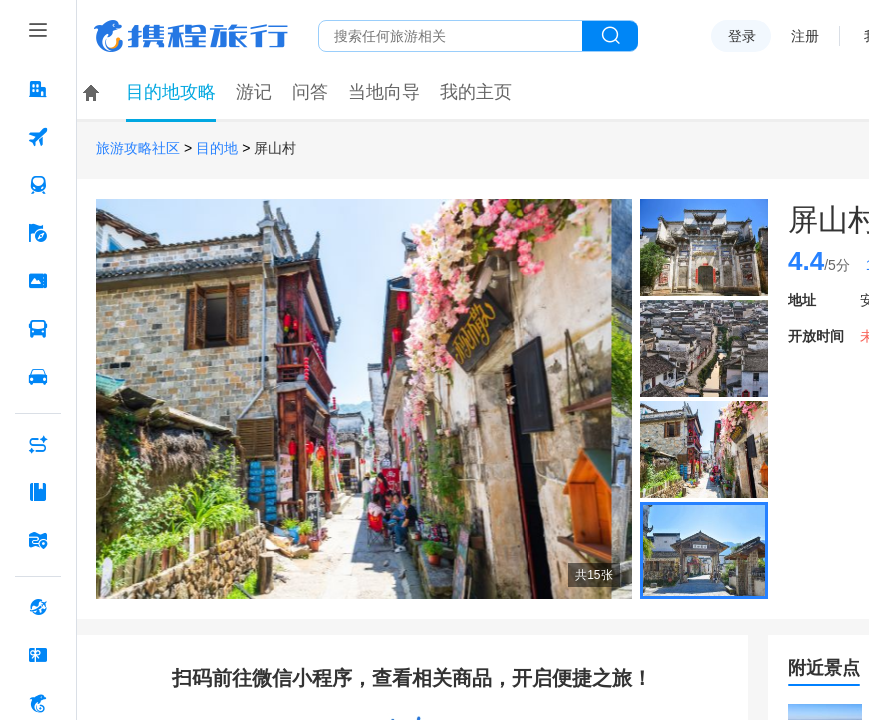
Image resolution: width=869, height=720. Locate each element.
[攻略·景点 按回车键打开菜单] (38, 492)
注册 (805, 36)
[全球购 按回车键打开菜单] (38, 607)
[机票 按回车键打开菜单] (38, 137)
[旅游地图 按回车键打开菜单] (38, 540)
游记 (254, 92)
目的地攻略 (171, 92)
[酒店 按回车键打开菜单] (38, 89)
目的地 (217, 148)
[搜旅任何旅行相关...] (450, 36)
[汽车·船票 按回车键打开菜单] (38, 329)
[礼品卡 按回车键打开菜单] (38, 655)
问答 (310, 92)
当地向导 (384, 92)
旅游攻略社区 (138, 148)
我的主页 (476, 92)
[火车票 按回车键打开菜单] (38, 185)
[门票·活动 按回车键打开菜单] (38, 281)
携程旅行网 (191, 36)
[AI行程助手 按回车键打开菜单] (38, 444)
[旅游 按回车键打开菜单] (38, 233)
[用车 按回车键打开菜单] (38, 377)
